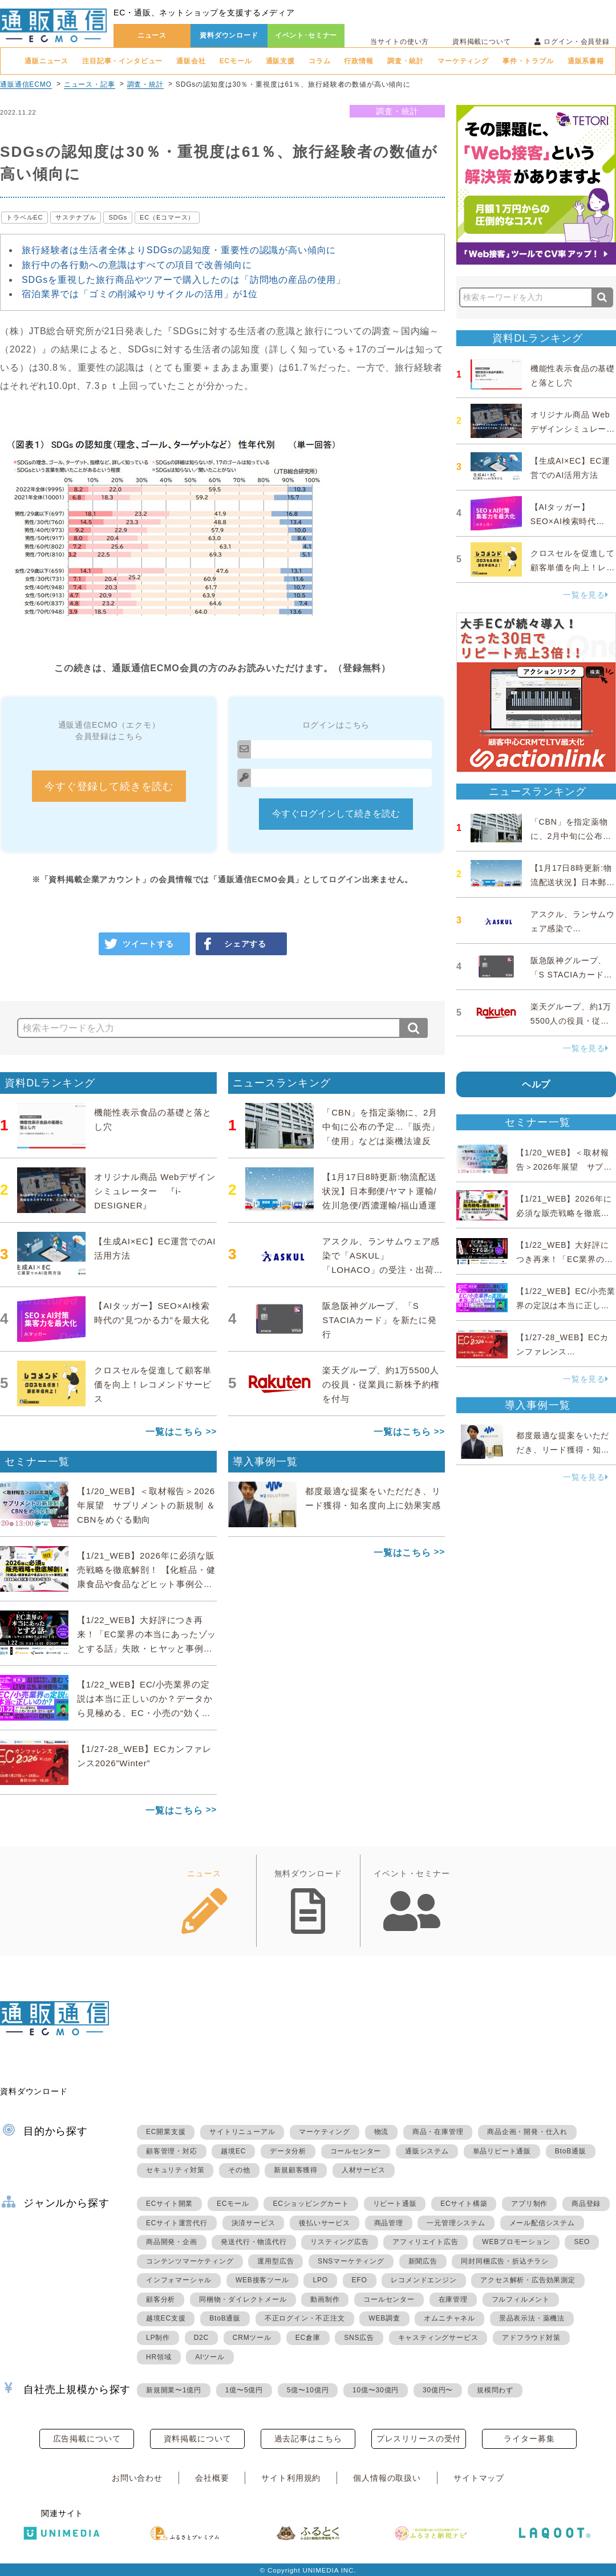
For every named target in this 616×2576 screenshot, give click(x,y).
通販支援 (280, 61)
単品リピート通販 (502, 2151)
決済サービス (253, 2223)
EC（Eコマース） (167, 217)
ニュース (152, 35)
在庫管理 (453, 2299)
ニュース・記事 (89, 84)
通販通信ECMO (26, 84)
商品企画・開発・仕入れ (527, 2132)
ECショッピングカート (310, 2204)
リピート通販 (395, 2204)
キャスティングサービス (438, 2338)
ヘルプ (536, 1084)
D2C (201, 2338)
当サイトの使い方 (399, 41)
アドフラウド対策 (531, 2338)
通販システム (427, 2151)
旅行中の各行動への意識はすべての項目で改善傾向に (137, 265)
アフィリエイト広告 (425, 2242)
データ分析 (288, 2151)
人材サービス (364, 2170)
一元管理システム (456, 2223)
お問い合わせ (137, 2477)
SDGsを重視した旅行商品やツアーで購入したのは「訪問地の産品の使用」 (184, 280)
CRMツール (252, 2338)
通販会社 (190, 61)
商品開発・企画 (171, 2242)
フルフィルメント (521, 2299)
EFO (359, 2280)
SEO (582, 2242)
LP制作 (158, 2338)
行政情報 (358, 61)
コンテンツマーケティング (190, 2261)
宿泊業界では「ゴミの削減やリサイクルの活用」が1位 (140, 294)
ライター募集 (529, 2438)
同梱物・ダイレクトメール (243, 2299)
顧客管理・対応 (171, 2151)
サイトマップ (478, 2477)
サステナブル (75, 217)
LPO (320, 2280)
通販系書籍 (586, 61)
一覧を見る (586, 594)
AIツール (209, 2357)
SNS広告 (359, 2338)
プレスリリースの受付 (418, 2438)
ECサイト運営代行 (177, 2223)
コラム (320, 61)
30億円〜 (438, 2390)
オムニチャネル (449, 2318)
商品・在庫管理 (438, 2132)
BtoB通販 (570, 2151)
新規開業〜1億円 (173, 2390)
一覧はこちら (174, 1432)
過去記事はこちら (308, 2438)
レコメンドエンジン (423, 2280)
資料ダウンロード (229, 35)
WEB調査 (384, 2318)
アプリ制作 (529, 2204)
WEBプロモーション (516, 2242)
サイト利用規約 (291, 2477)
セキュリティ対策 (175, 2170)
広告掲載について (87, 2438)
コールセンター (356, 2151)
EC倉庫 (308, 2338)
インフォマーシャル (179, 2280)
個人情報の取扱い (387, 2477)
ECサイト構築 (463, 2204)
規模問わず (495, 2390)
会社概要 (212, 2477)
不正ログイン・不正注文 (305, 2318)
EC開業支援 (165, 2132)
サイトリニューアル (242, 2132)
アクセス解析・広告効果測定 (527, 2280)
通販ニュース (46, 61)
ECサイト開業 (169, 2204)
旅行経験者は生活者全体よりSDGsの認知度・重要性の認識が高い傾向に (179, 250)
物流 (381, 2132)
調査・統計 (405, 61)
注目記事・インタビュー (122, 61)
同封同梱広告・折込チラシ (505, 2261)
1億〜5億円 (244, 2390)
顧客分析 (160, 2299)
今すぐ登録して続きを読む (108, 786)
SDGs (117, 217)
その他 (239, 2170)
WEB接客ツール (262, 2280)
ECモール (236, 61)
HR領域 (159, 2357)
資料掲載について (481, 41)
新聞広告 (422, 2261)
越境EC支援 (165, 2318)
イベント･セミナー (306, 35)
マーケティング (463, 61)
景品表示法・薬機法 (532, 2318)
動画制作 (324, 2299)
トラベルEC (24, 217)
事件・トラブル (528, 61)
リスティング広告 (339, 2242)
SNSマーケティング (351, 2261)
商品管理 (388, 2223)
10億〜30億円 (375, 2390)
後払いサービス (324, 2223)
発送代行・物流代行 (253, 2242)
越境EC (233, 2151)
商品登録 (586, 2204)
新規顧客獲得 (296, 2170)
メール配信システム (542, 2223)
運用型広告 (275, 2261)
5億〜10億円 (308, 2390)
